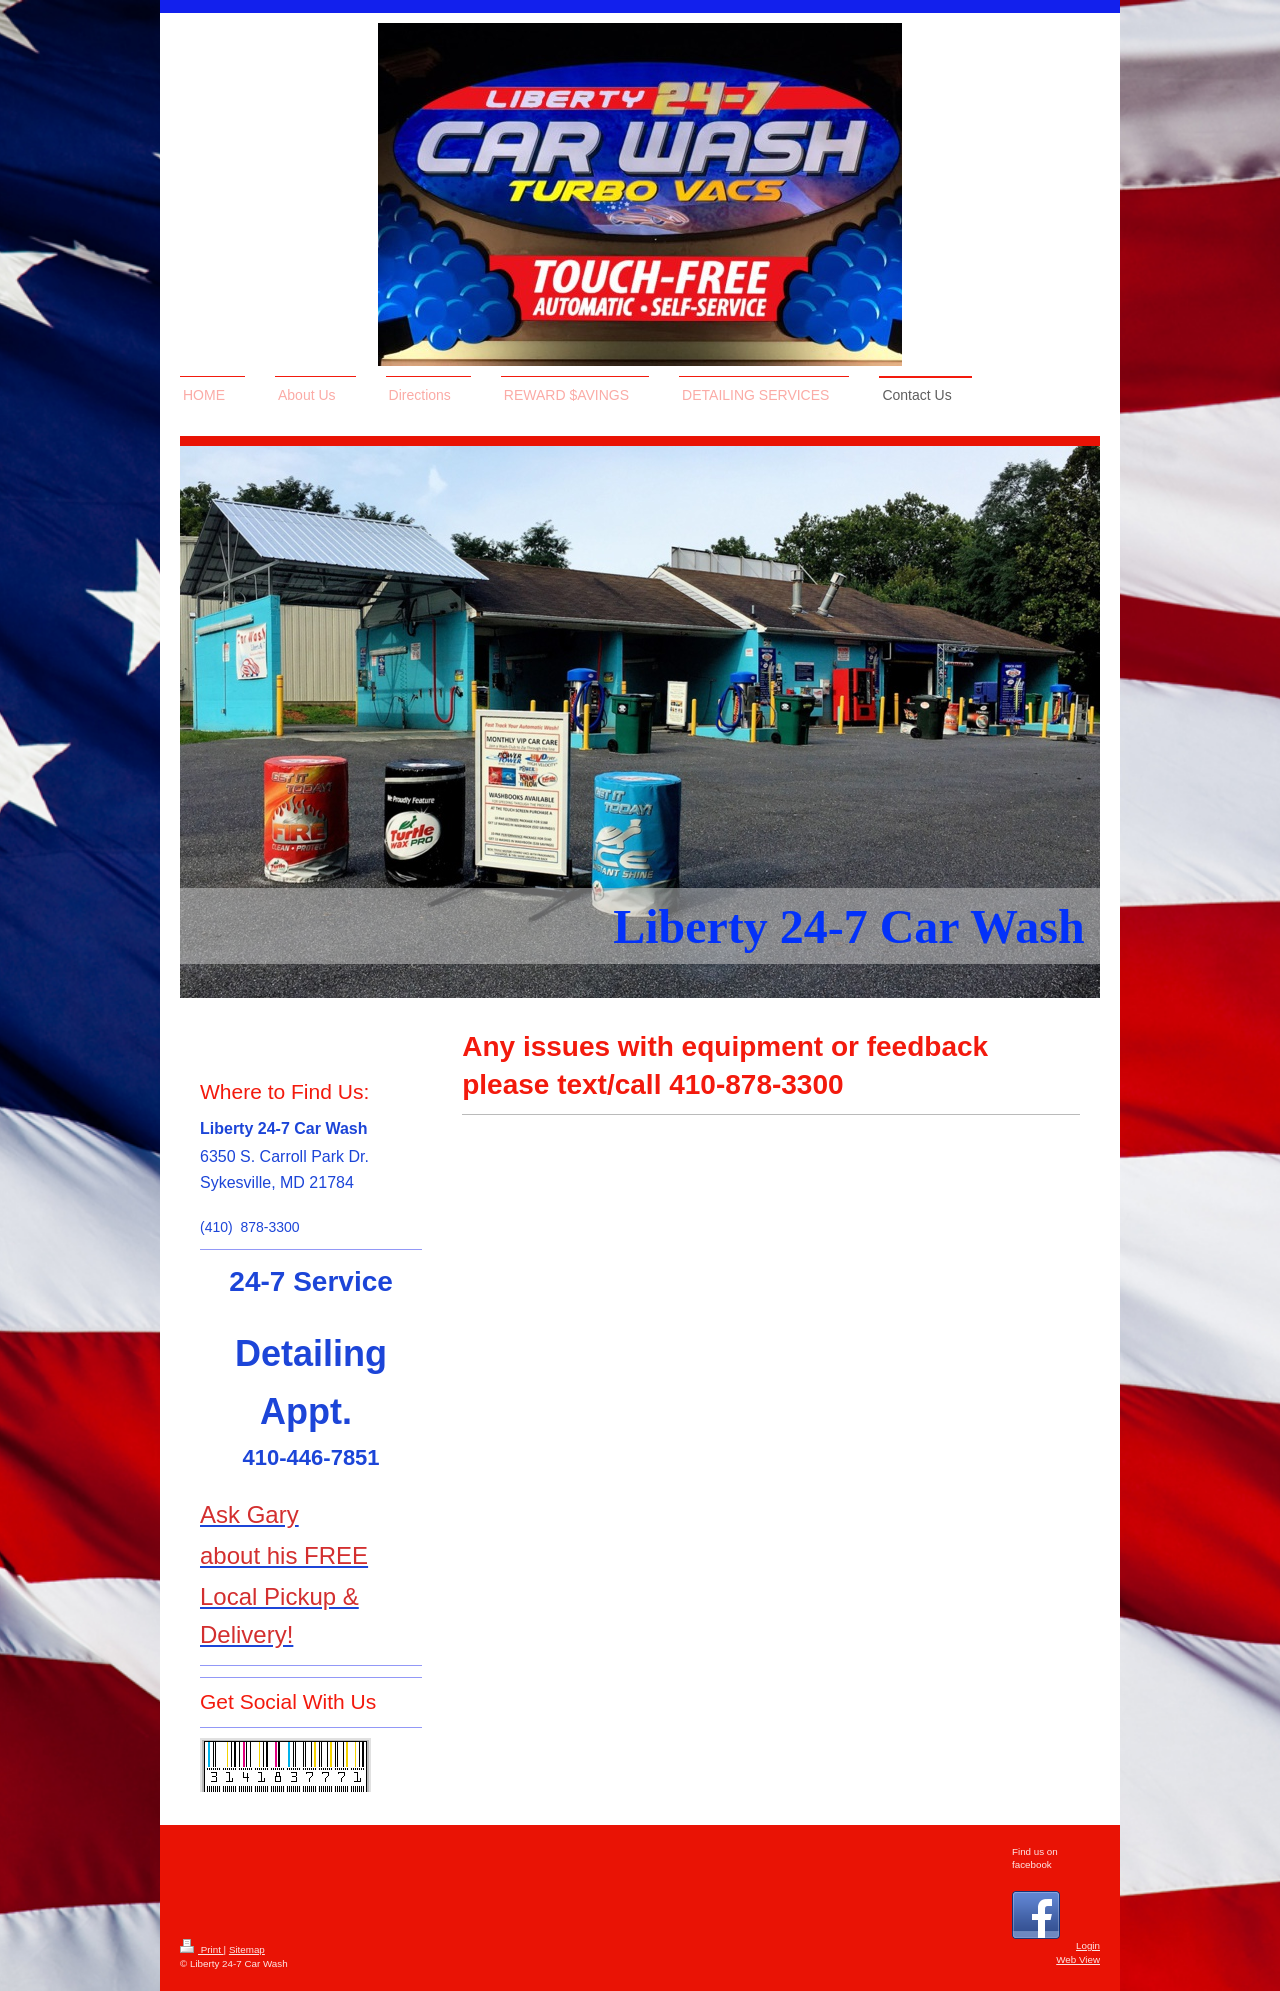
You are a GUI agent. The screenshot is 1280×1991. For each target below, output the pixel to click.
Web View (1078, 1959)
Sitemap (247, 1949)
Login (1088, 1945)
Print (202, 1949)
